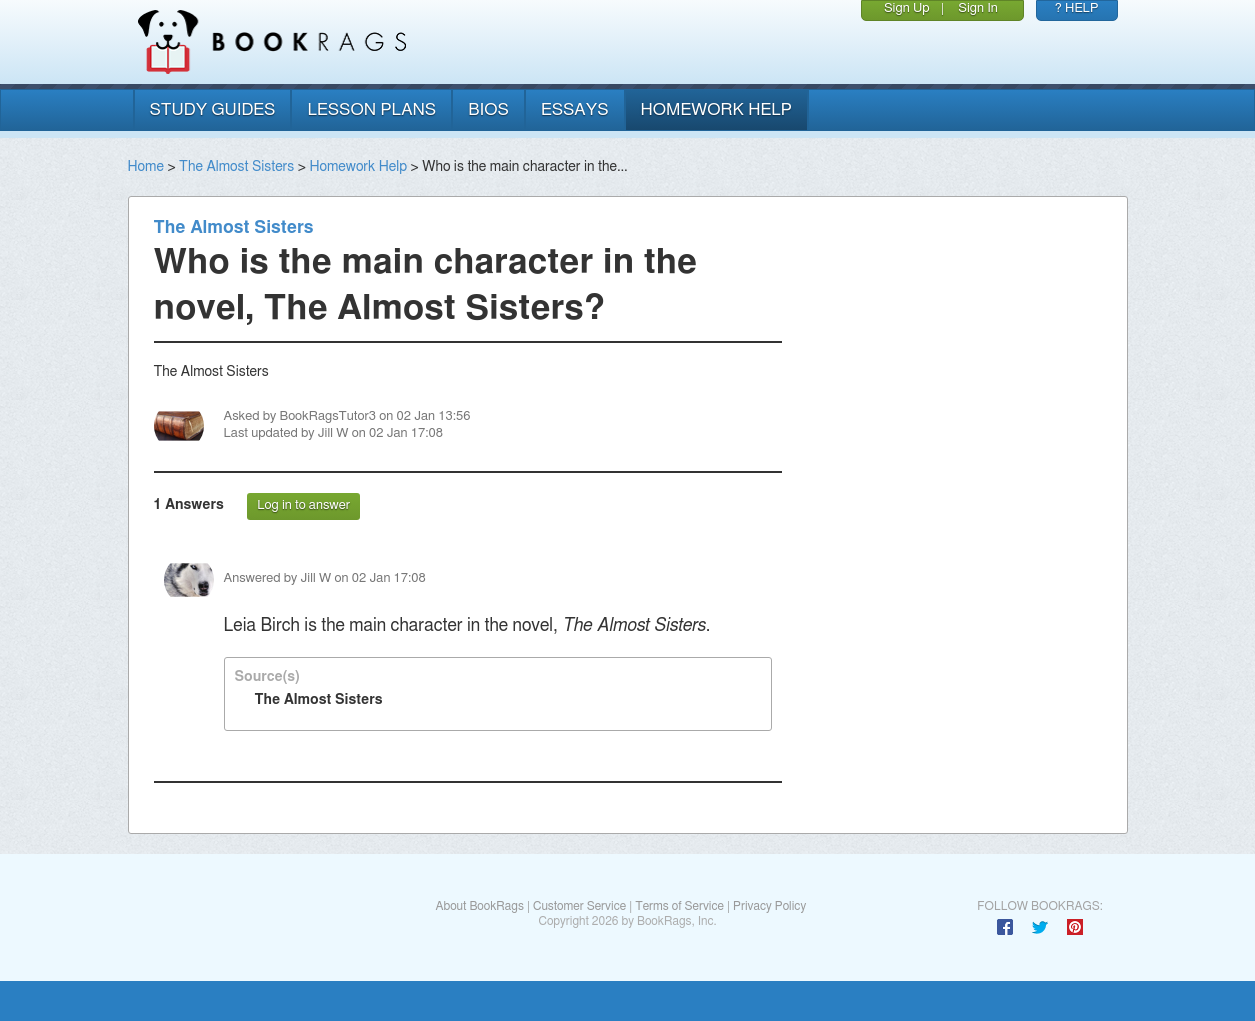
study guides (213, 109)
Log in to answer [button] (303, 505)
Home (146, 167)
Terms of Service (679, 906)
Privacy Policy (769, 906)
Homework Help (358, 167)
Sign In (978, 8)
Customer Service (579, 906)
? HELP (1077, 8)
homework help (717, 109)
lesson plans (371, 109)
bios (488, 109)
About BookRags (479, 906)
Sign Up (907, 8)
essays (575, 109)
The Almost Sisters (236, 167)
